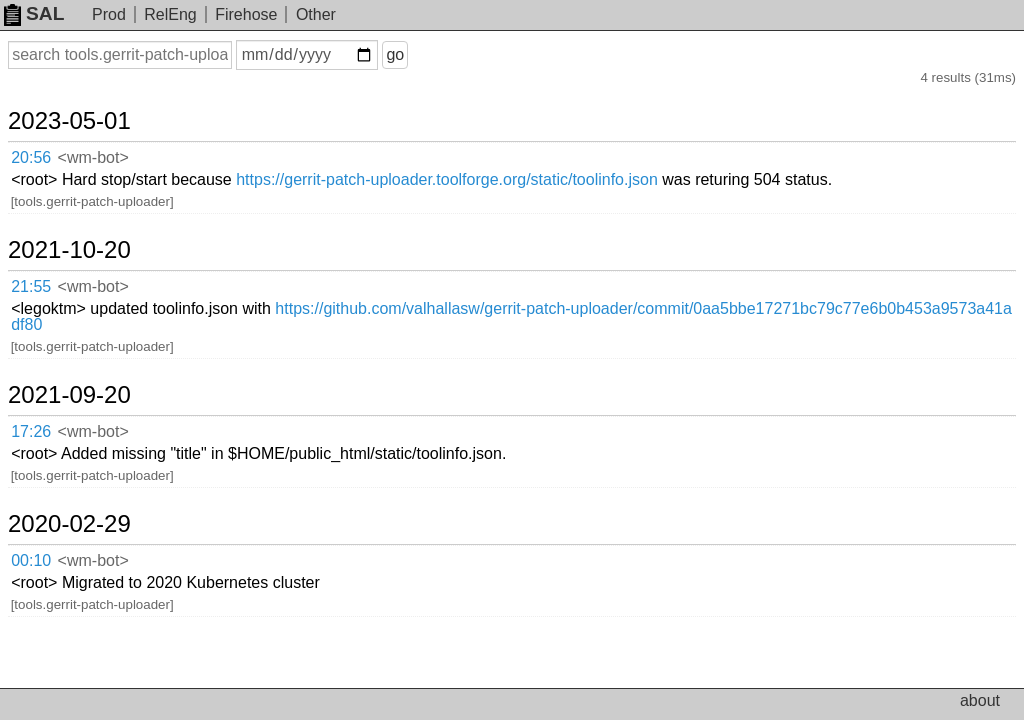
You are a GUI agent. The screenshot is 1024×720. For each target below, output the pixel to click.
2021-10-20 (69, 250)
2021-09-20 (69, 395)
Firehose (246, 14)
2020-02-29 (69, 524)
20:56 (31, 157)
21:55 (31, 286)
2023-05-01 (69, 121)
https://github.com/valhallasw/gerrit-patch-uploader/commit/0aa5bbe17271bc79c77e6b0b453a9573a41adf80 (511, 316)
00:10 (31, 560)
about (980, 700)
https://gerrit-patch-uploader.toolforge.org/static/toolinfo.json (447, 179)
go (395, 54)
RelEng (170, 14)
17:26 (31, 431)
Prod (109, 14)
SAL (34, 13)
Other (316, 14)
